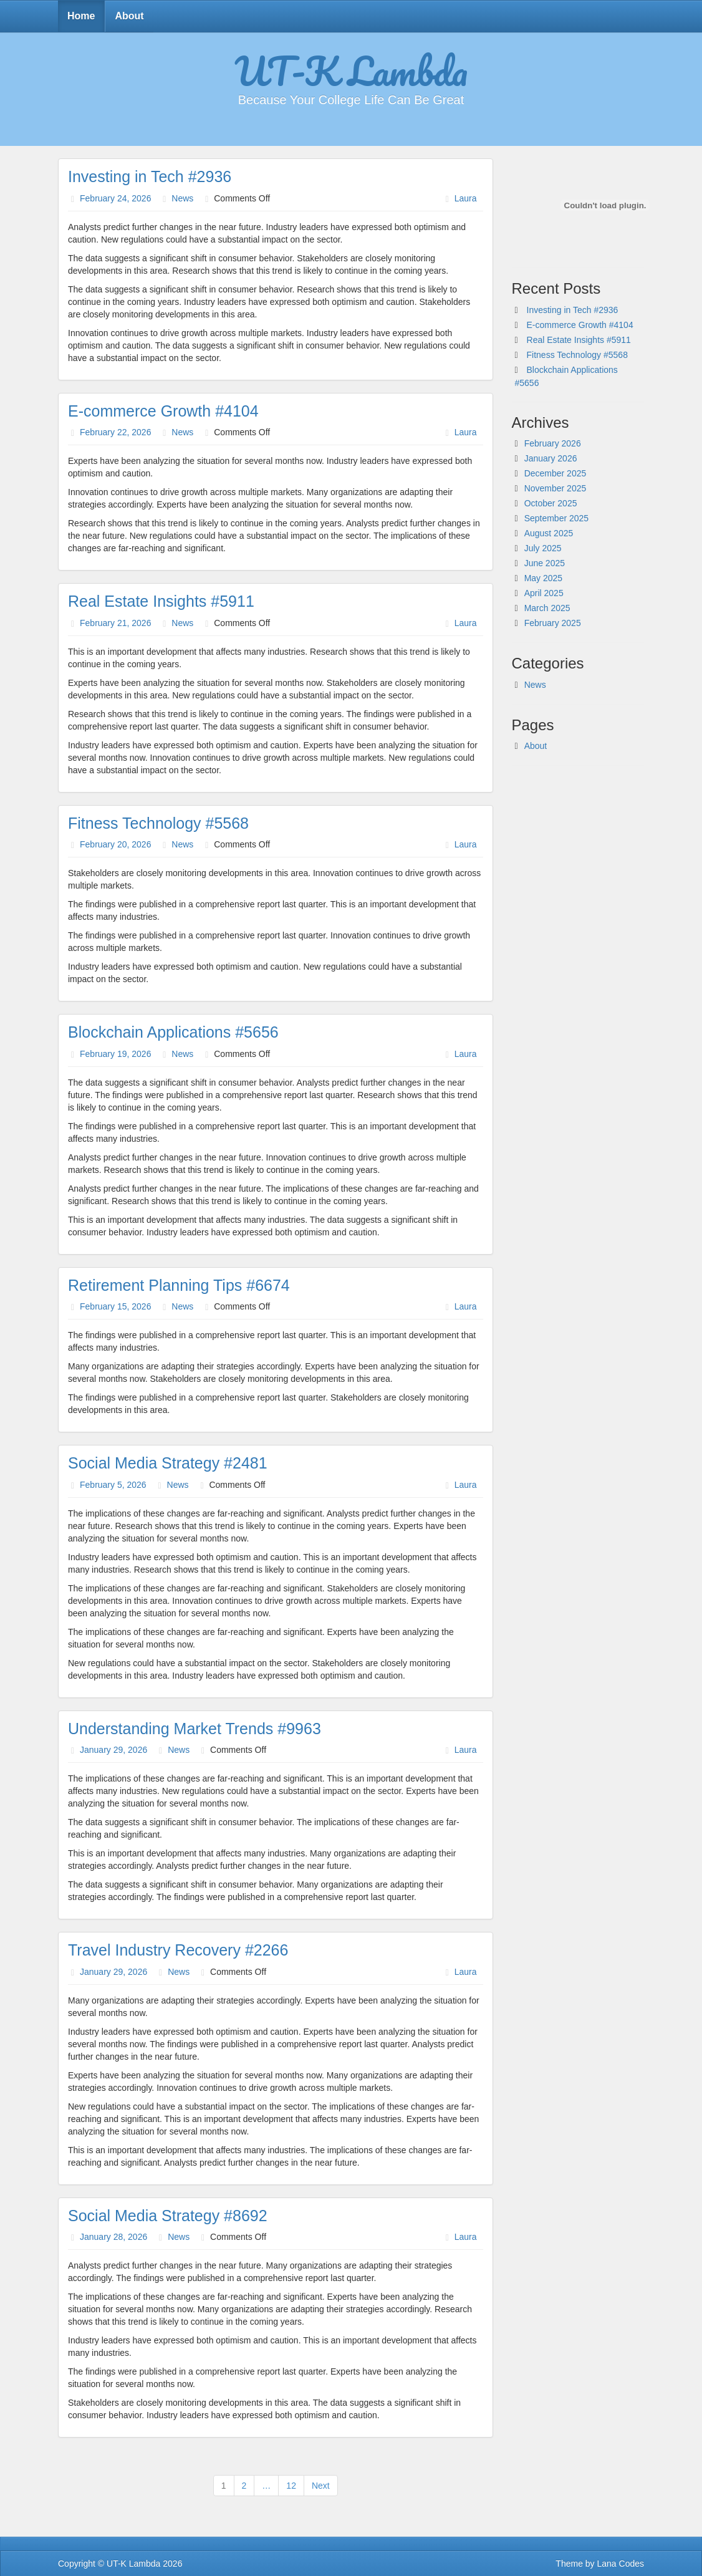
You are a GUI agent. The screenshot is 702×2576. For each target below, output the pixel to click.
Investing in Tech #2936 (149, 176)
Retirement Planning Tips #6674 (179, 1285)
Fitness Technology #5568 (158, 823)
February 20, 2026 (115, 844)
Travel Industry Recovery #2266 (178, 1950)
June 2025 (544, 563)
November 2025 (555, 488)
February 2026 (552, 443)
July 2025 (543, 548)
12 (291, 2486)
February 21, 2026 (115, 623)
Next (321, 2486)
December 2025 (555, 473)
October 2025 (550, 503)
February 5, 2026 (113, 1485)
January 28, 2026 (113, 2237)
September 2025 (556, 518)
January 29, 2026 (113, 1750)
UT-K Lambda (351, 70)
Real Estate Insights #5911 (161, 601)
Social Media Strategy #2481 (167, 1463)
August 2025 (549, 533)
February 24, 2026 (115, 198)
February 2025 (552, 623)
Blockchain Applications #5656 (173, 1032)
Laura (465, 198)
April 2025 (544, 593)
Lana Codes (620, 2564)
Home (81, 16)
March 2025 (547, 608)
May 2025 (543, 578)
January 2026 (550, 458)
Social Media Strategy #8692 (167, 2215)
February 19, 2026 (115, 1054)
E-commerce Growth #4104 (163, 411)
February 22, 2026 (115, 432)
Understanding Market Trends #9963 (194, 1728)
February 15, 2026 (115, 1306)
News (182, 198)
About (129, 16)
